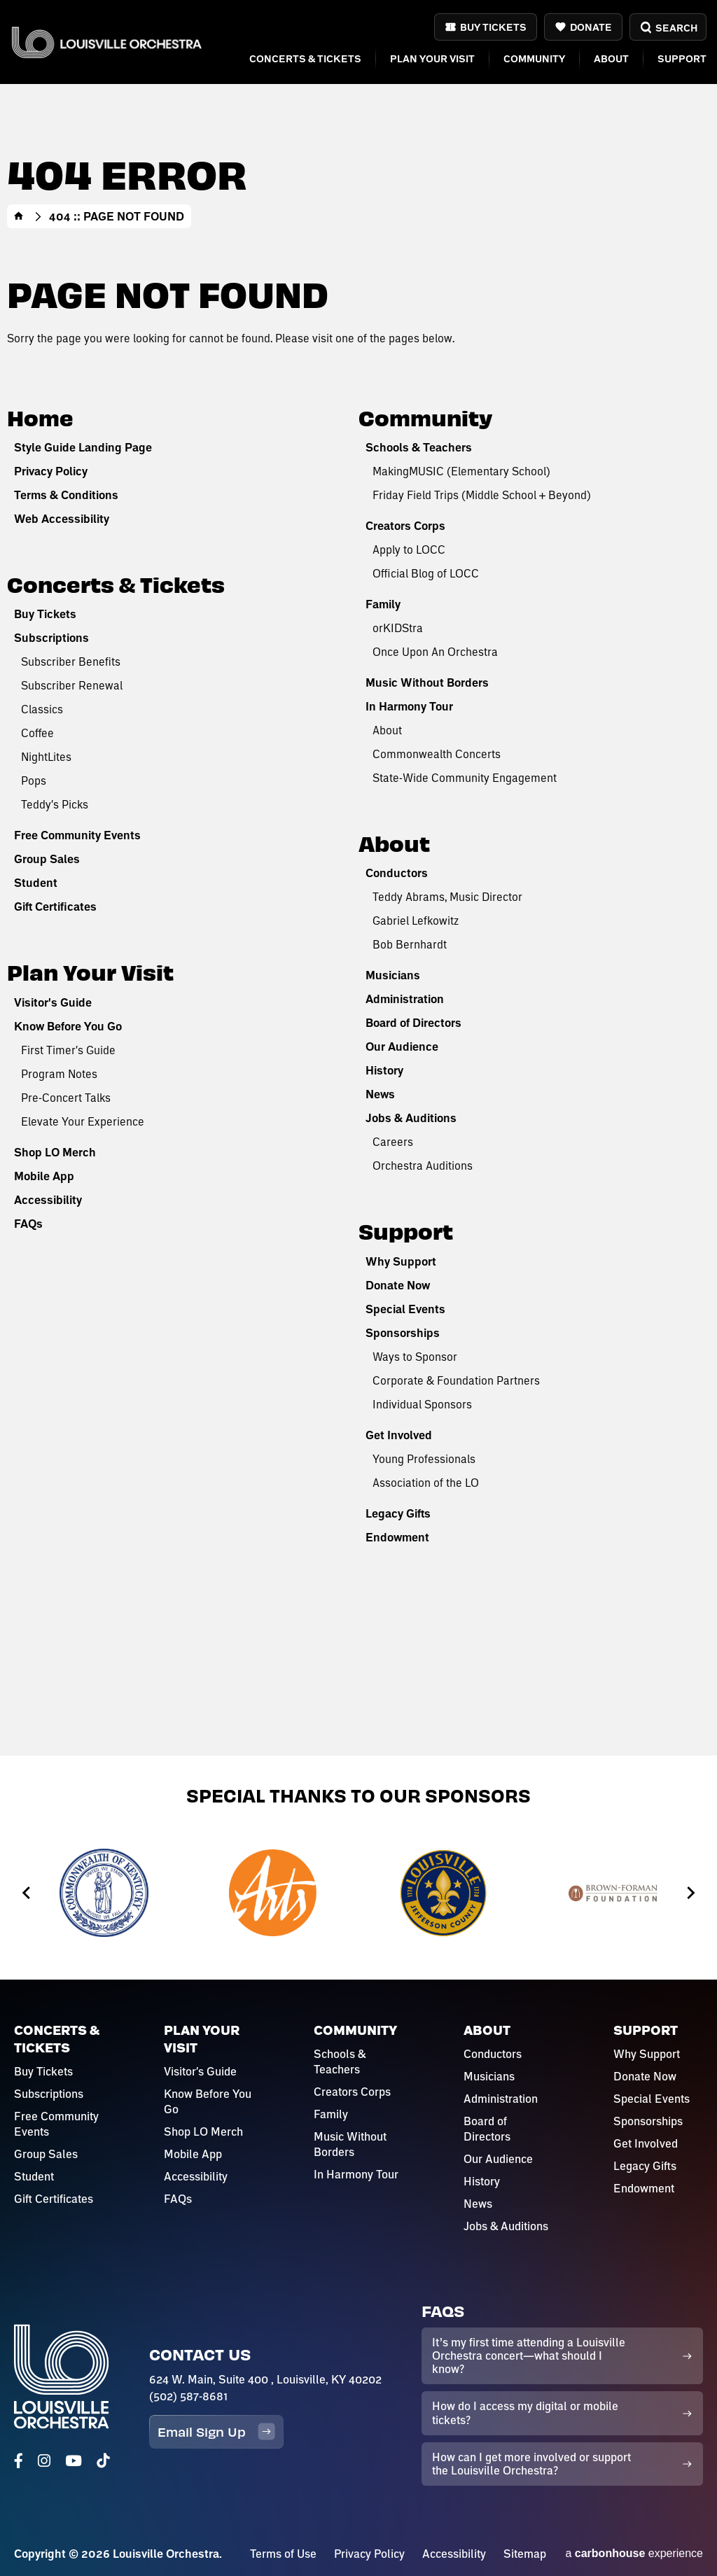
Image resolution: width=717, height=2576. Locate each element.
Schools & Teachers (419, 447)
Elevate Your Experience (82, 1121)
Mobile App (44, 1176)
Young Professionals (424, 1458)
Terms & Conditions (66, 495)
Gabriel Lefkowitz (416, 920)
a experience (634, 2553)
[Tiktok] (103, 2461)
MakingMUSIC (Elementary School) (461, 470)
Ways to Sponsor (415, 1356)
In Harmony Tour (409, 706)
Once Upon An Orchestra (435, 651)
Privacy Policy (51, 471)
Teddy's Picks (54, 804)
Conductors (397, 873)
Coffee (37, 732)
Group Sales (47, 859)
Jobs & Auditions (411, 1118)
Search (667, 27)
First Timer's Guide (68, 1049)
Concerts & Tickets (305, 58)
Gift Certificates (55, 906)
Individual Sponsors (422, 1403)
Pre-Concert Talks (66, 1097)
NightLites (46, 756)
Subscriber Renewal (72, 685)
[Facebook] (18, 2461)
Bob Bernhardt (410, 944)
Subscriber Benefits (70, 661)
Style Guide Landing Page (83, 447)
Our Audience (402, 1046)
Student (35, 882)
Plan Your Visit (432, 58)
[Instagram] (44, 2461)
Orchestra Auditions (423, 1165)
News (380, 1094)
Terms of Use (283, 2553)
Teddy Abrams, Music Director (447, 896)
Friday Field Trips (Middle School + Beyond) (482, 494)
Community (534, 58)
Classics (42, 708)
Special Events (405, 1309)
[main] (358, 878)
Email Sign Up (216, 2431)
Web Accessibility (61, 518)
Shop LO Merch (55, 1152)
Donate (591, 27)
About (611, 58)
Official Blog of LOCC (426, 573)
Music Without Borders (427, 682)
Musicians (393, 975)
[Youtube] (73, 2461)
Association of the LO (426, 1482)
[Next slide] (690, 1893)
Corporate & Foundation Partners (456, 1380)
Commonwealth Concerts (437, 753)
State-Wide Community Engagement (465, 777)
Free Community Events (77, 835)
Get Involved (399, 1435)
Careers (393, 1141)
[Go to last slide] (27, 1893)
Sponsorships (403, 1332)
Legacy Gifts (398, 1513)
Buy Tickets (493, 27)
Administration (405, 999)
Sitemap (524, 2553)
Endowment (397, 1537)
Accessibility (48, 1200)
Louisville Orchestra (106, 42)
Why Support (401, 1261)
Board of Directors (413, 1022)
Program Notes (59, 1073)
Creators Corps (405, 525)
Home (19, 216)
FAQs (28, 1223)
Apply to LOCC (409, 549)
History (384, 1070)
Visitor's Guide (53, 1002)
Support (681, 58)
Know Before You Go (68, 1026)
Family (383, 604)
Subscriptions (51, 637)
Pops (33, 780)
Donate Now (398, 1285)
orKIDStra (398, 627)
